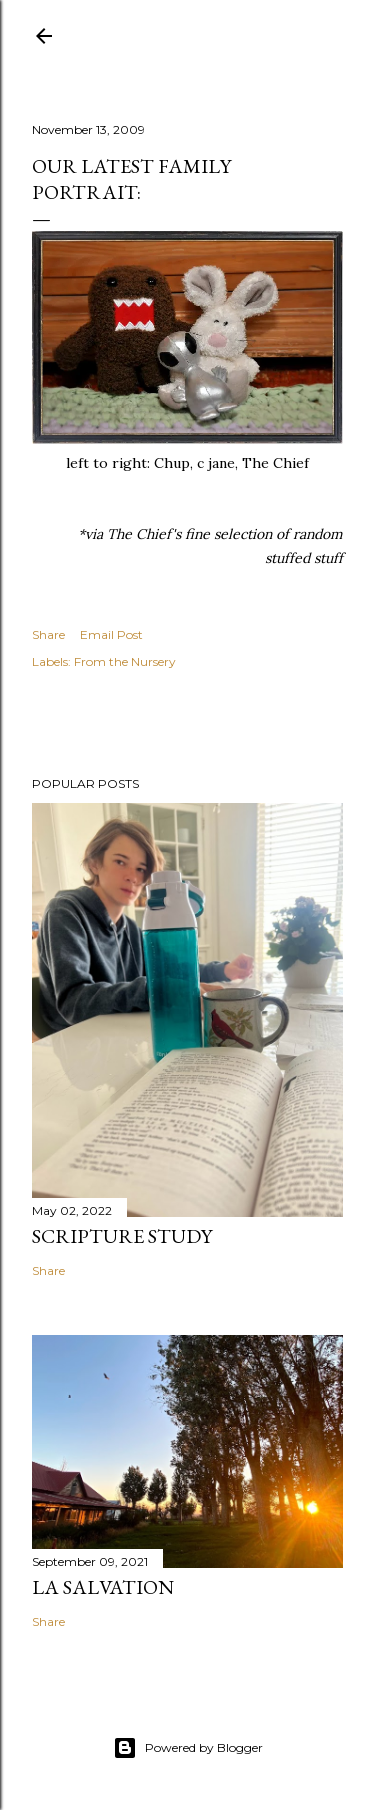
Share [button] (48, 634)
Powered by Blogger (188, 1748)
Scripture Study (122, 1236)
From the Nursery (125, 661)
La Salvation (103, 1587)
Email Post (111, 634)
